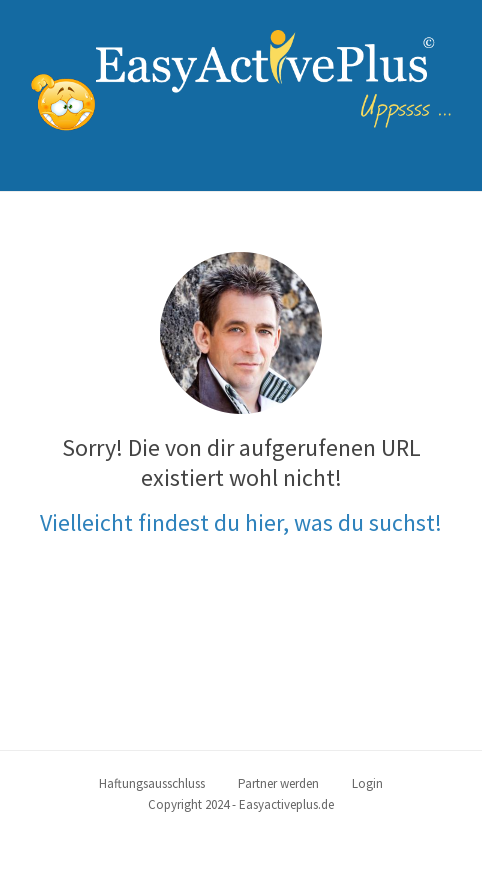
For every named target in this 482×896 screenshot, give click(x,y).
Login (367, 783)
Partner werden (278, 783)
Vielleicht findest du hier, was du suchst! (241, 522)
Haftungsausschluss (152, 783)
